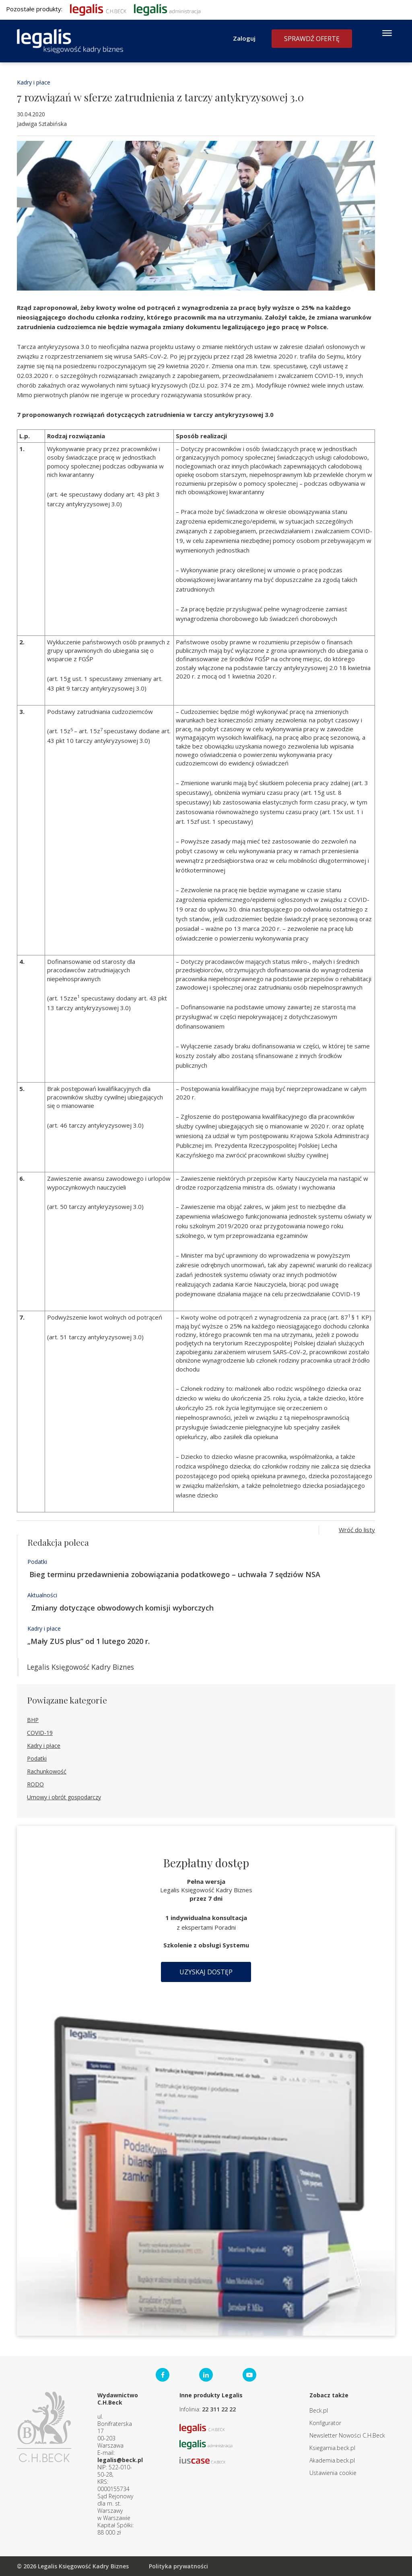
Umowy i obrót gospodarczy (64, 1797)
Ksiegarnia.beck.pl (332, 2448)
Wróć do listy (357, 1530)
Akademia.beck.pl (332, 2460)
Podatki (37, 1561)
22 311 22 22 (219, 2409)
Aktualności (42, 1595)
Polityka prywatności (178, 2566)
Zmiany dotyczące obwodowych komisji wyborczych (120, 1608)
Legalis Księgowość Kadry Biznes (80, 1667)
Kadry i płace (33, 82)
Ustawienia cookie (332, 2473)
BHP (33, 1720)
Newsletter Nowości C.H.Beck (347, 2435)
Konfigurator (325, 2423)
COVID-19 (40, 1733)
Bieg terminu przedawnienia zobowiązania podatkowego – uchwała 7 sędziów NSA (173, 1574)
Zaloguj (244, 38)
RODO (35, 1784)
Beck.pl (318, 2410)
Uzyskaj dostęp (206, 1972)
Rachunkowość (46, 1771)
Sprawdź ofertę (312, 38)
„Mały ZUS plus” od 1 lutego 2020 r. (88, 1641)
